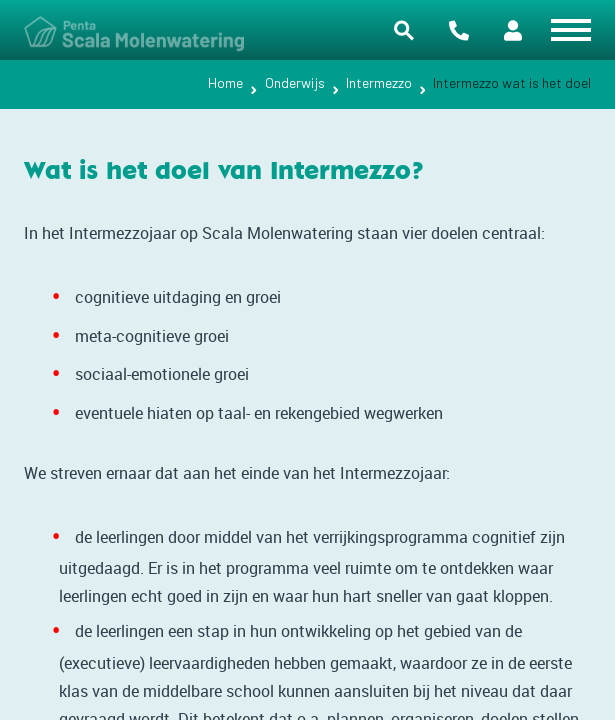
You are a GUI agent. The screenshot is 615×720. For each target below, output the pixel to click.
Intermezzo (379, 82)
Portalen (513, 30)
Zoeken (404, 30)
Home (225, 82)
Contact (459, 30)
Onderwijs (295, 82)
